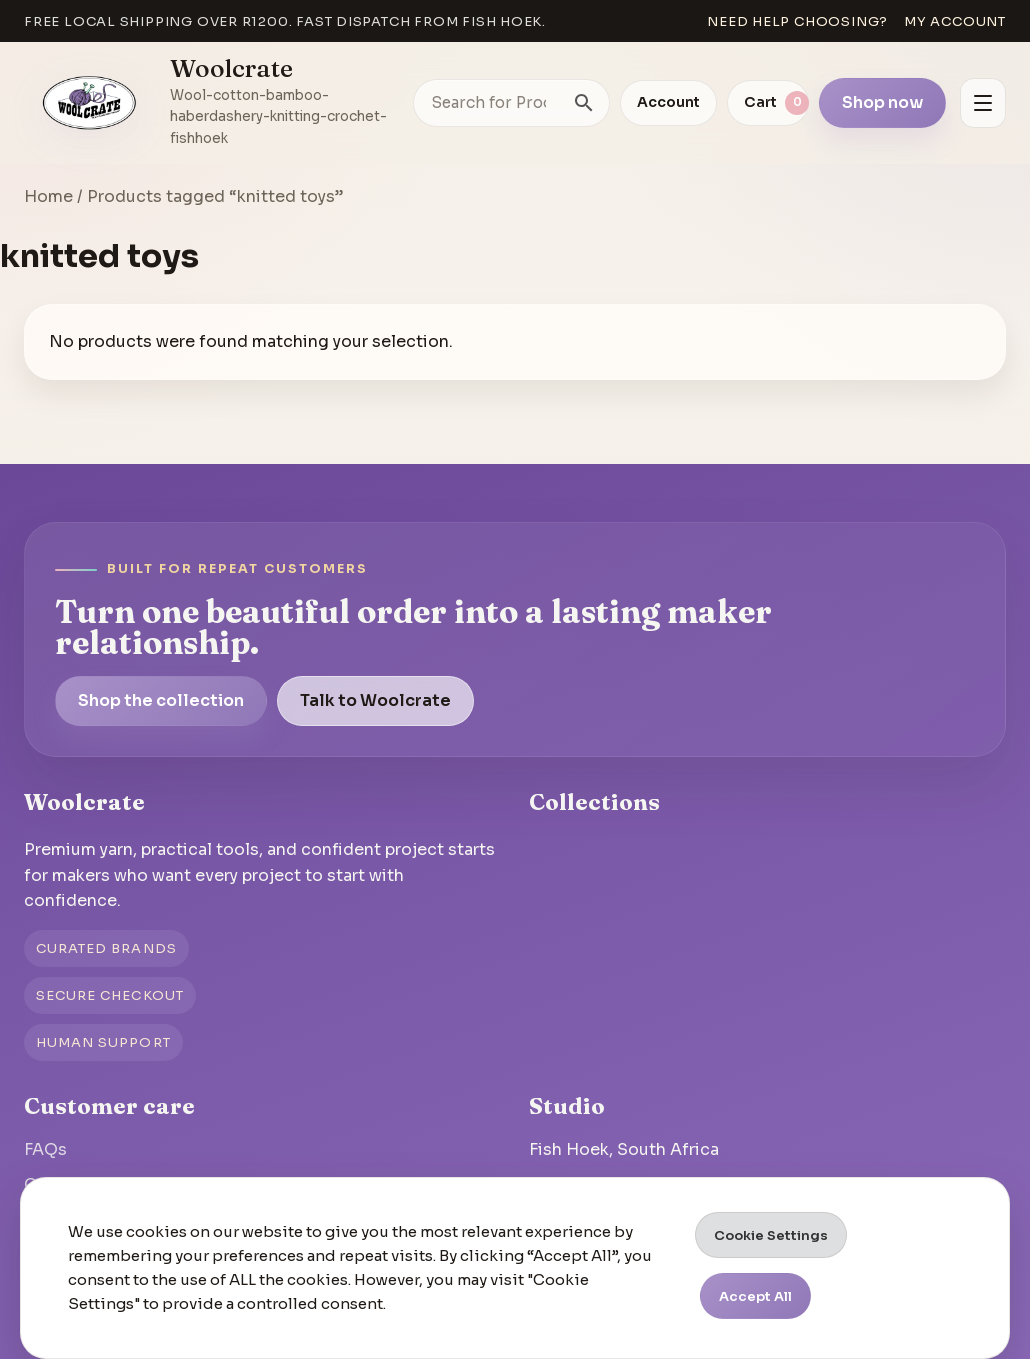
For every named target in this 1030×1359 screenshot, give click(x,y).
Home (48, 196)
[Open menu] (983, 103)
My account (955, 21)
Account (668, 102)
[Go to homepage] (90, 103)
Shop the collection (161, 700)
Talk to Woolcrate (375, 700)
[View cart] (768, 103)
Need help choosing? (797, 21)
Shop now (882, 102)
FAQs (45, 1149)
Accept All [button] (755, 1296)
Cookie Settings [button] (771, 1235)
